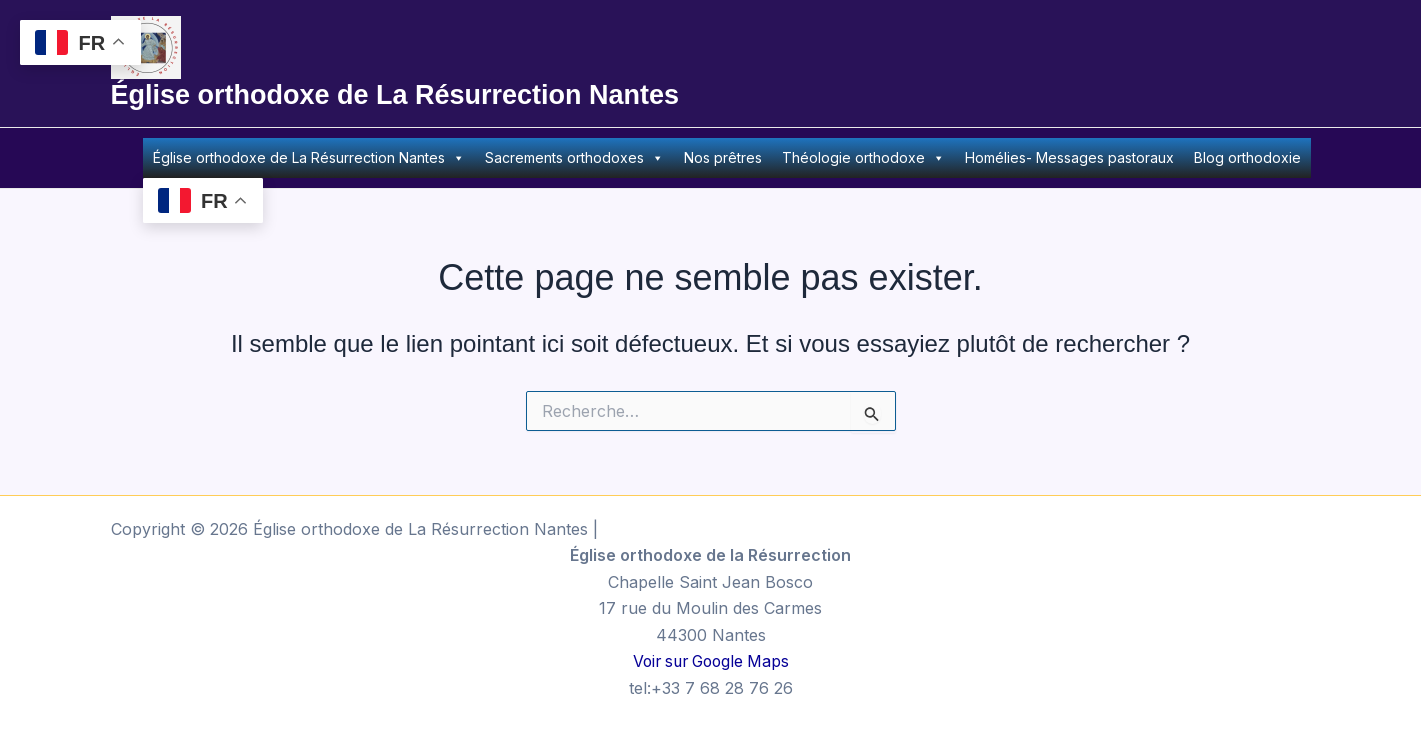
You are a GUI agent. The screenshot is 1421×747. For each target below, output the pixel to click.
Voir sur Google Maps (711, 661)
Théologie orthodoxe (863, 158)
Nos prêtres (723, 157)
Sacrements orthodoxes (574, 158)
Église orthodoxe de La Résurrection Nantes (395, 95)
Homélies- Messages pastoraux (1069, 157)
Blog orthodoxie (1247, 157)
